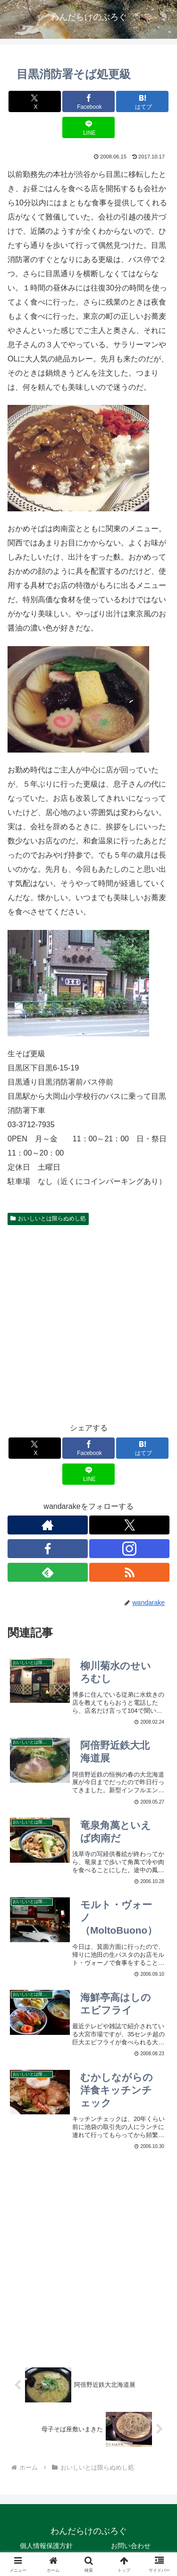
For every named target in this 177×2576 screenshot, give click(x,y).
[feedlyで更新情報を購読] (48, 1572)
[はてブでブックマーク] (142, 101)
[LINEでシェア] (88, 127)
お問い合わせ (131, 2546)
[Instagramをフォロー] (129, 1548)
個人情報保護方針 (46, 2546)
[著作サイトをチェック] (48, 1525)
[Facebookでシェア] (88, 101)
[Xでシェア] (34, 101)
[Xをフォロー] (129, 1525)
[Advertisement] (88, 1322)
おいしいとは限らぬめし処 (48, 1218)
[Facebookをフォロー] (48, 1548)
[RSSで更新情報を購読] (129, 1572)
